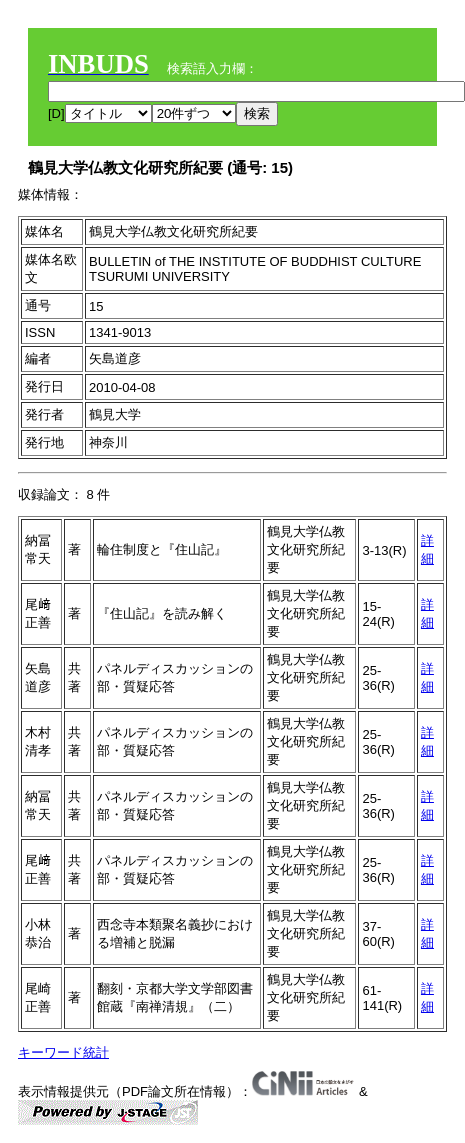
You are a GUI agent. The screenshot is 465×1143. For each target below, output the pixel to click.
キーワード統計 (63, 1052)
